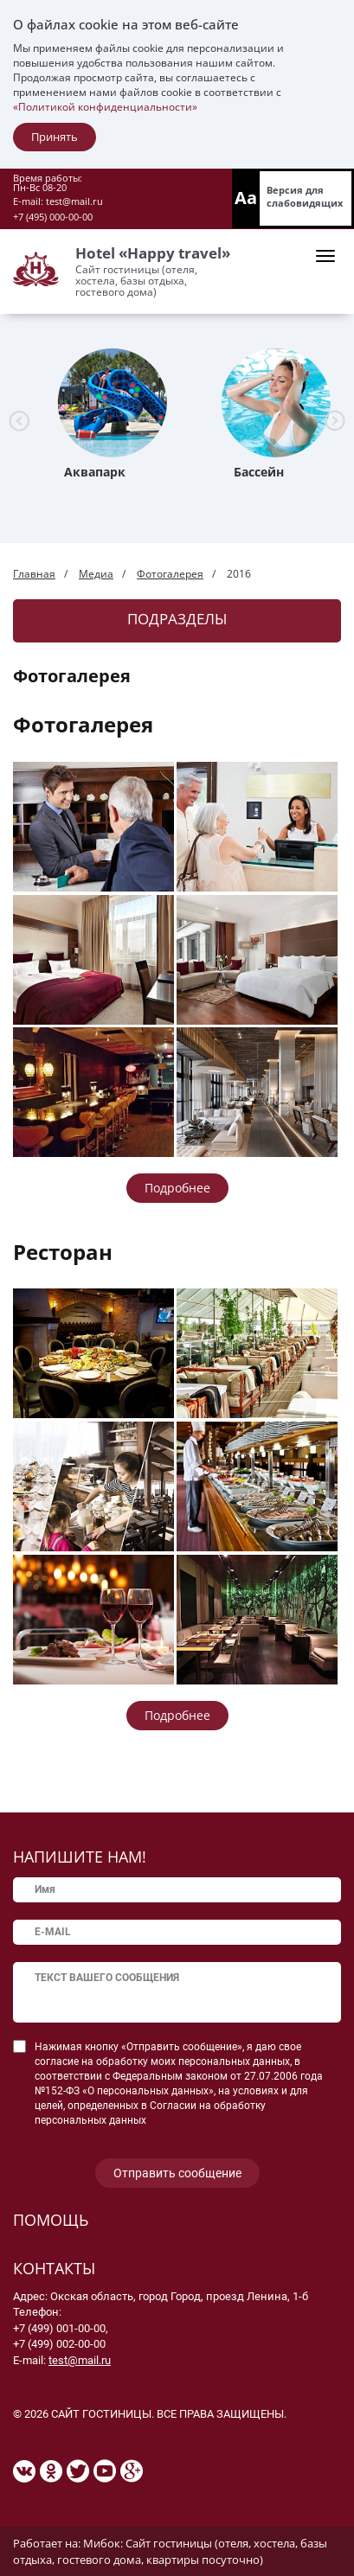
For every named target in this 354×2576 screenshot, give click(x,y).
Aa (246, 197)
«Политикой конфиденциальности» (105, 106)
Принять (54, 136)
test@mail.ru (74, 201)
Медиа (96, 573)
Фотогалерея (170, 573)
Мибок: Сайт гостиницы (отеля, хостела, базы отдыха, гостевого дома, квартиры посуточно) (170, 2551)
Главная (34, 573)
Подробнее (177, 1187)
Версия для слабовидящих (305, 196)
